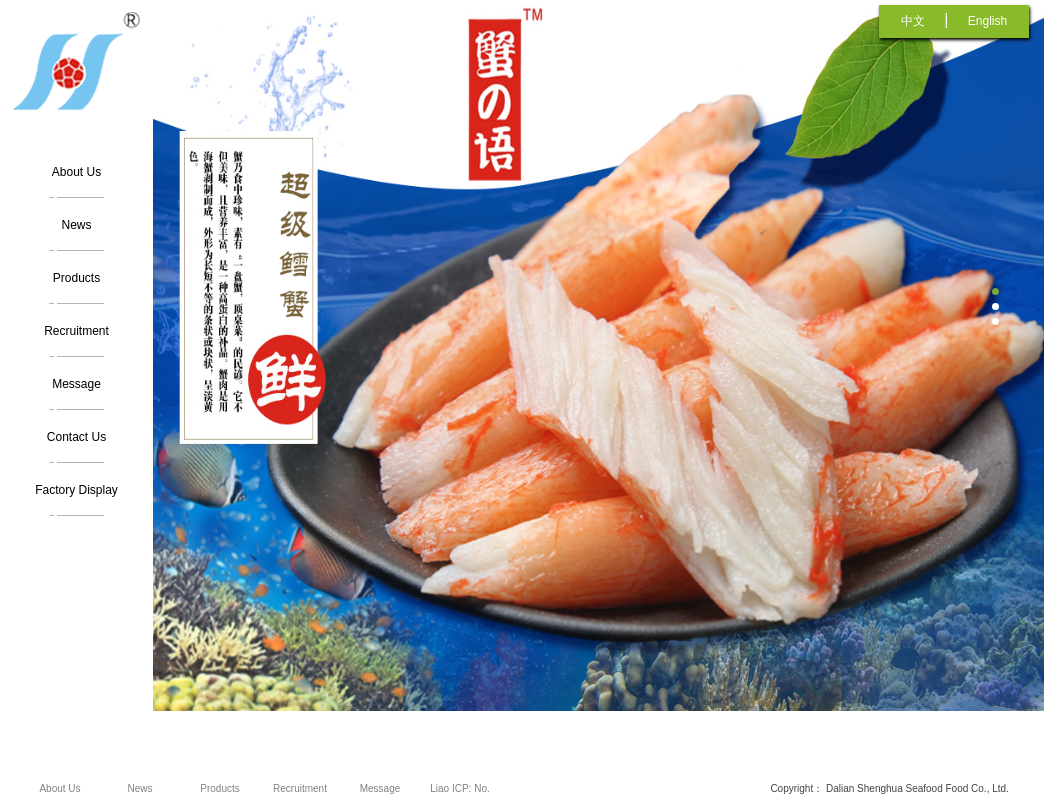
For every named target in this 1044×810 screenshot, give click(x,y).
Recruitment (76, 331)
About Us (76, 172)
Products (76, 278)
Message (76, 384)
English (987, 21)
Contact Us (76, 437)
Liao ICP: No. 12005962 (459, 796)
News (76, 225)
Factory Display (76, 490)
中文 (913, 21)
